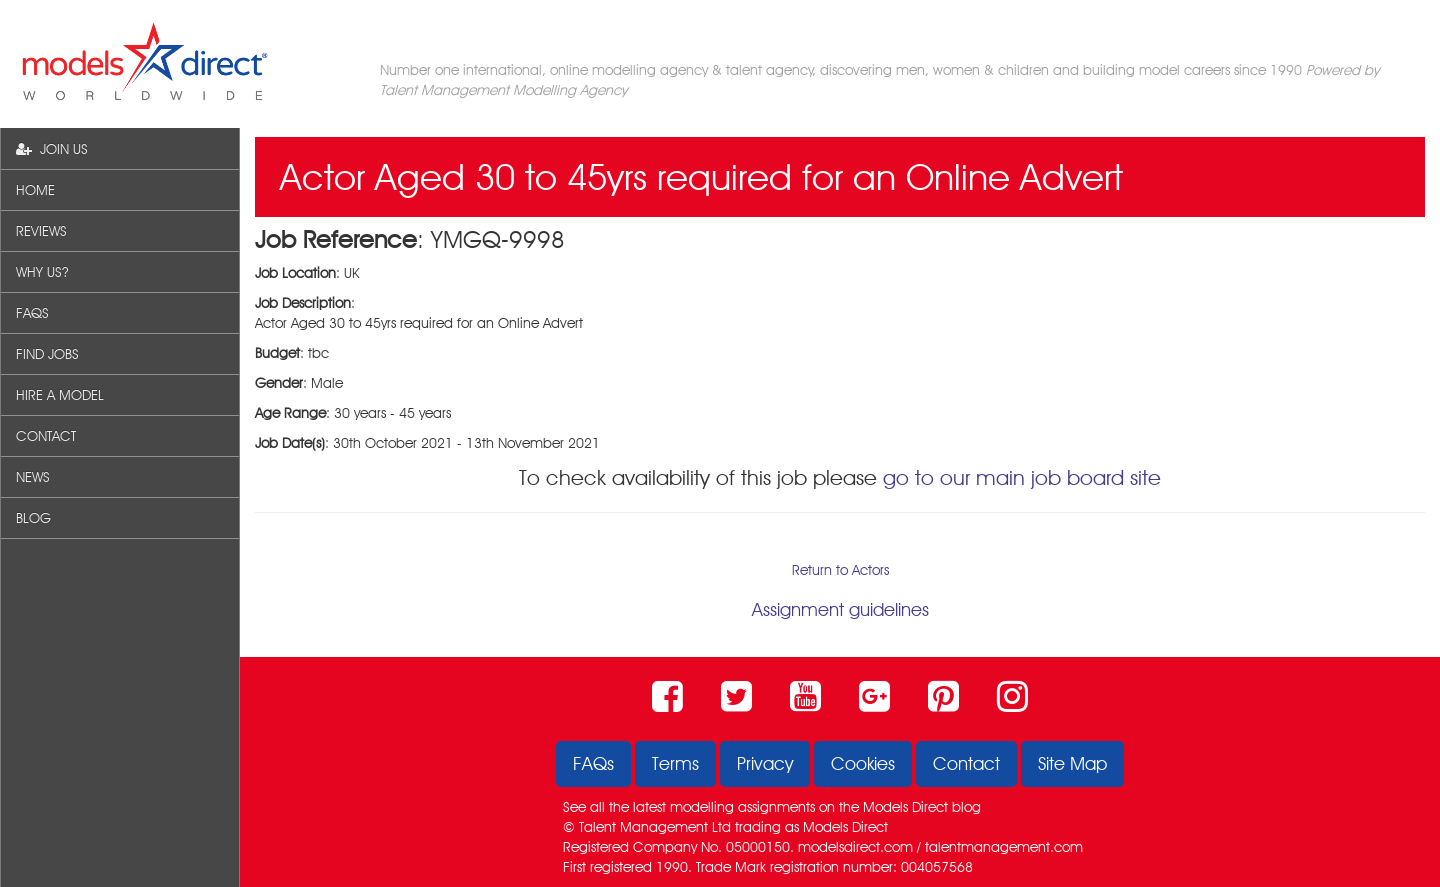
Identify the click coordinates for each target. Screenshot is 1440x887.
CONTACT (46, 436)
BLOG (33, 518)
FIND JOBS (47, 354)
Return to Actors (840, 570)
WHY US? (42, 272)
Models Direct (905, 807)
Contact (966, 763)
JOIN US (52, 149)
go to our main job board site (1022, 477)
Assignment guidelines (840, 609)
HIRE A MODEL (60, 395)
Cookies (863, 763)
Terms (675, 763)
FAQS (32, 313)
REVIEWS (41, 231)
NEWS (33, 477)
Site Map (1072, 763)
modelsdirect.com (855, 847)
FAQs (593, 763)
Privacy (765, 763)
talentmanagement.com (1004, 847)
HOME (35, 190)
